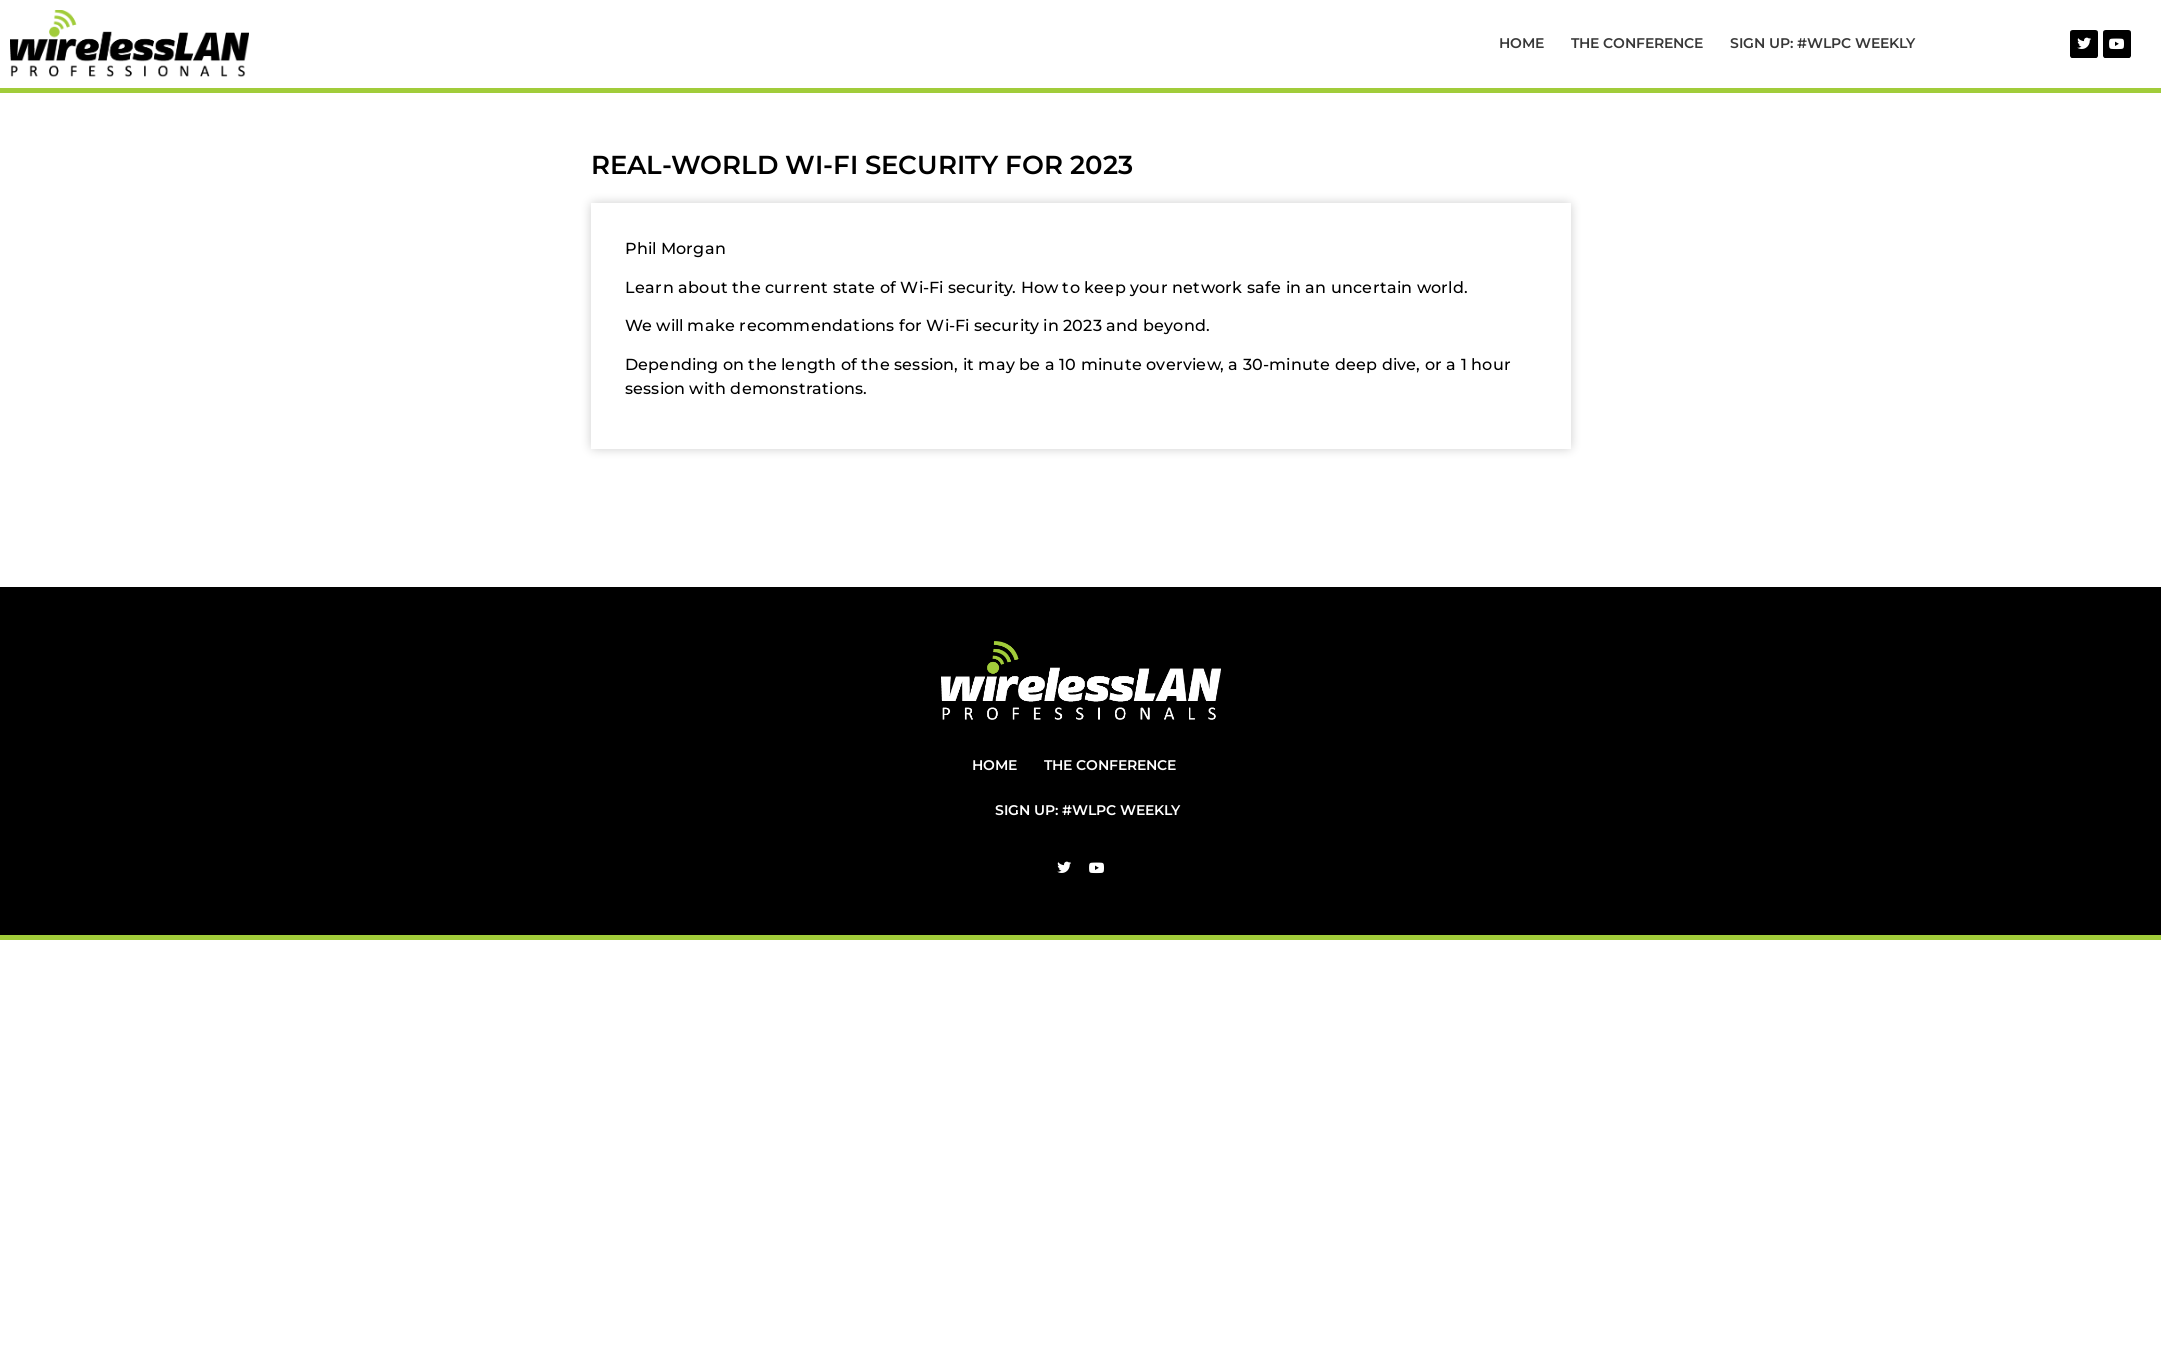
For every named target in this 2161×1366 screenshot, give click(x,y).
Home (1521, 43)
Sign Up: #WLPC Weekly (1822, 43)
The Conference (1637, 43)
